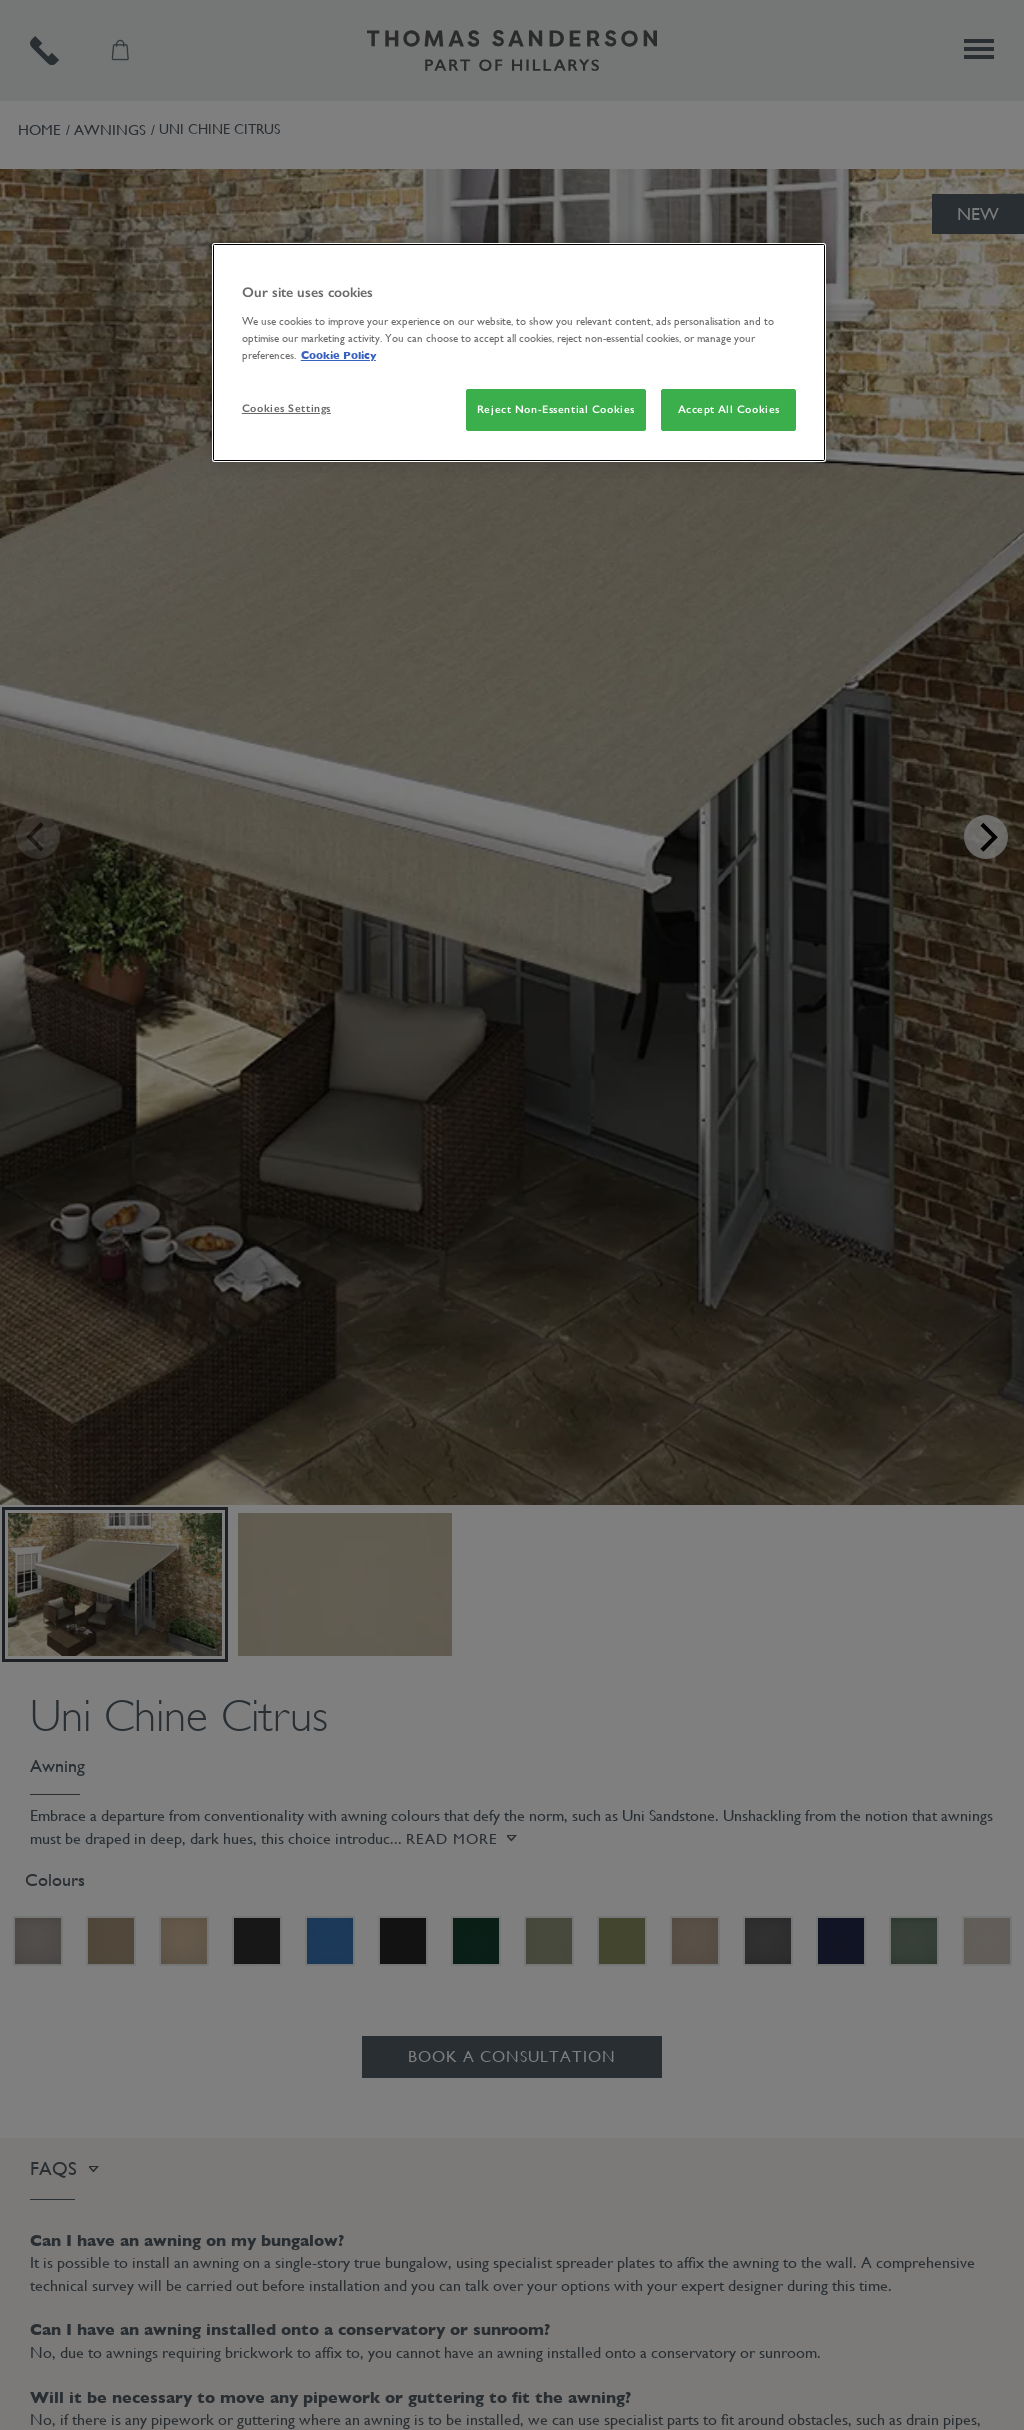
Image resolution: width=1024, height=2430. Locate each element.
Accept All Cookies (729, 409)
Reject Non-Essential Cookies (556, 409)
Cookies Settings (286, 408)
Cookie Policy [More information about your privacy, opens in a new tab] (338, 355)
